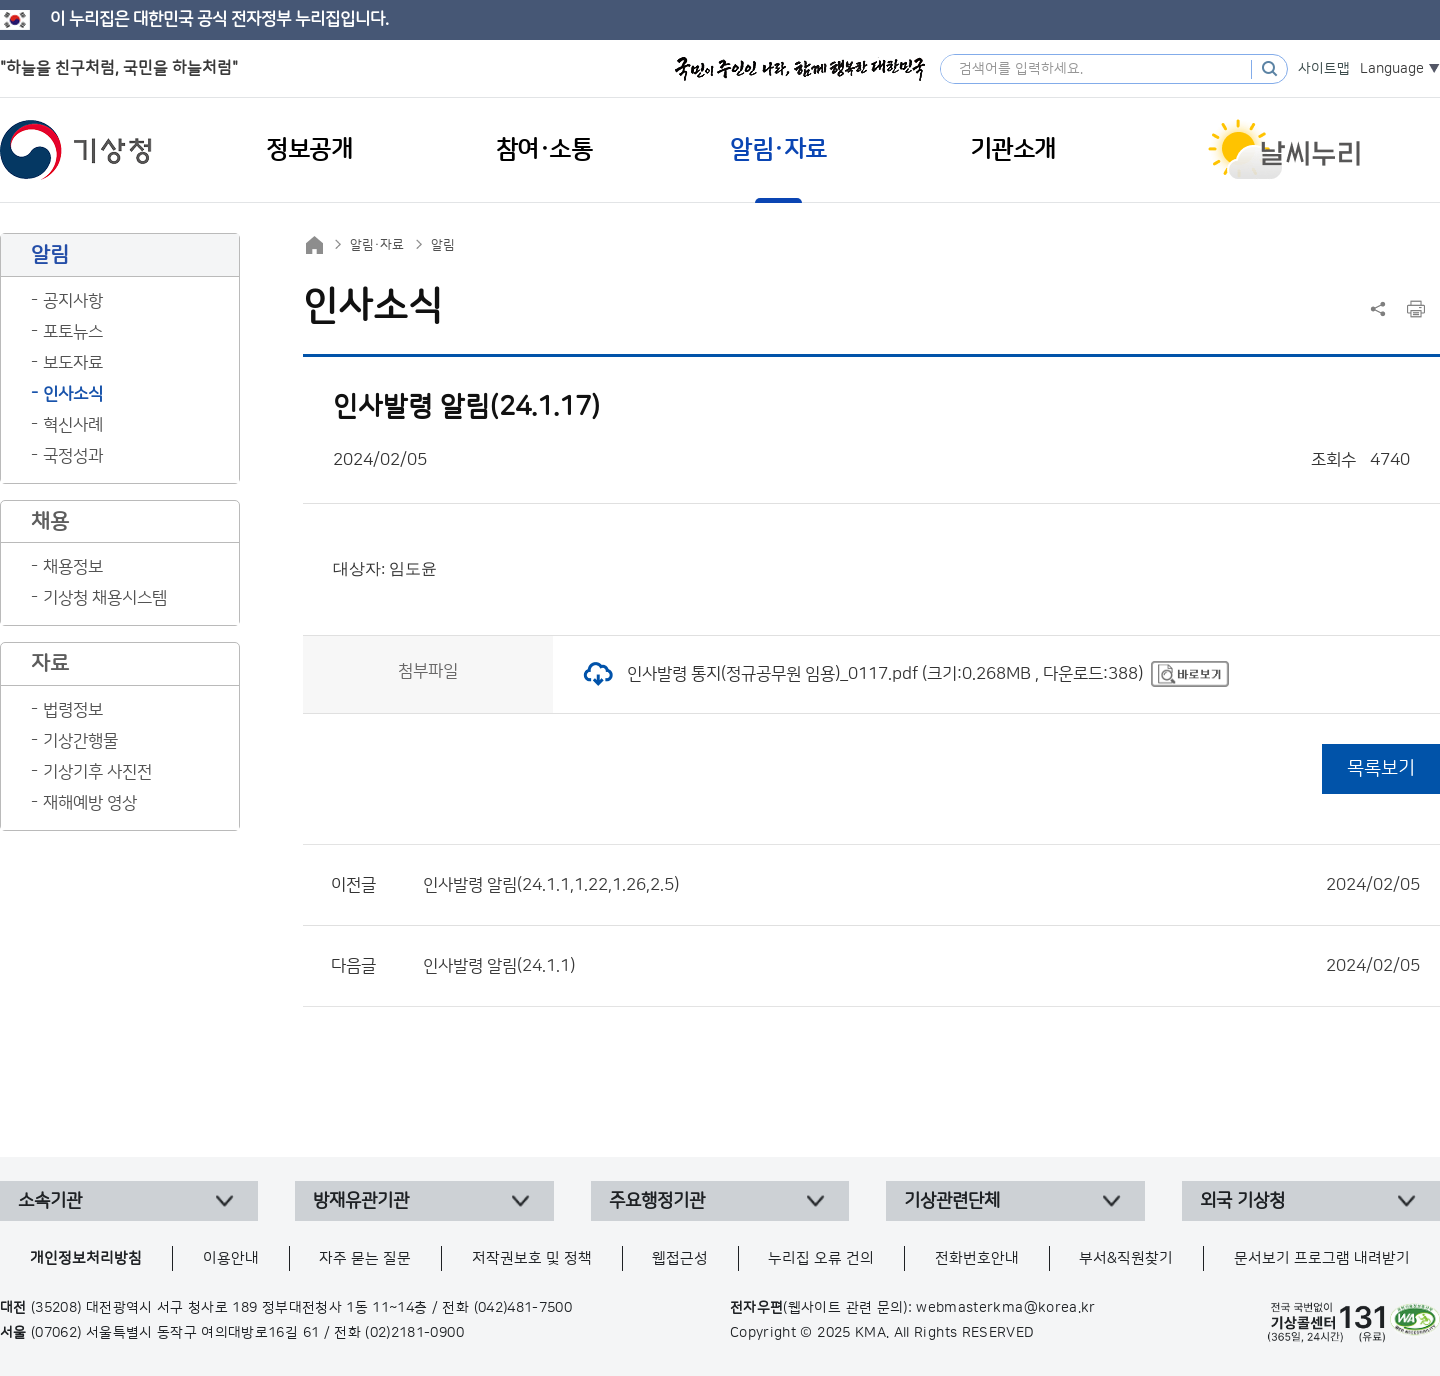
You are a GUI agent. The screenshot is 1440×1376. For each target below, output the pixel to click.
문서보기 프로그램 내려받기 (1322, 1258)
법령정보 (73, 710)
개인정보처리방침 (86, 1258)
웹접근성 (680, 1258)
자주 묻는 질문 (365, 1258)
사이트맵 (1324, 69)
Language (1392, 69)
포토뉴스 (73, 332)
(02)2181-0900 (414, 1333)
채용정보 (73, 567)
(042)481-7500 (523, 1308)
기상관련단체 (952, 1201)
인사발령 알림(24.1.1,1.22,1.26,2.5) (921, 885)
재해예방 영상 (90, 803)
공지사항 (73, 301)
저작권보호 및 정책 (532, 1258)
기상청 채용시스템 (105, 598)
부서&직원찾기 (1126, 1258)
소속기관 (50, 1201)
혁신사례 (73, 425)
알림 (443, 245)
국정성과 (73, 456)
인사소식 (73, 394)
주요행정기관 (657, 1201)
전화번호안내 (977, 1258)
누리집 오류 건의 (821, 1258)
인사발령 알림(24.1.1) (921, 966)
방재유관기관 (361, 1201)
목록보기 (1381, 768)
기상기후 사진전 (97, 772)
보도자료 (73, 363)
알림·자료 (377, 245)
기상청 (76, 150)
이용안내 (231, 1258)
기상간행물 (80, 741)
